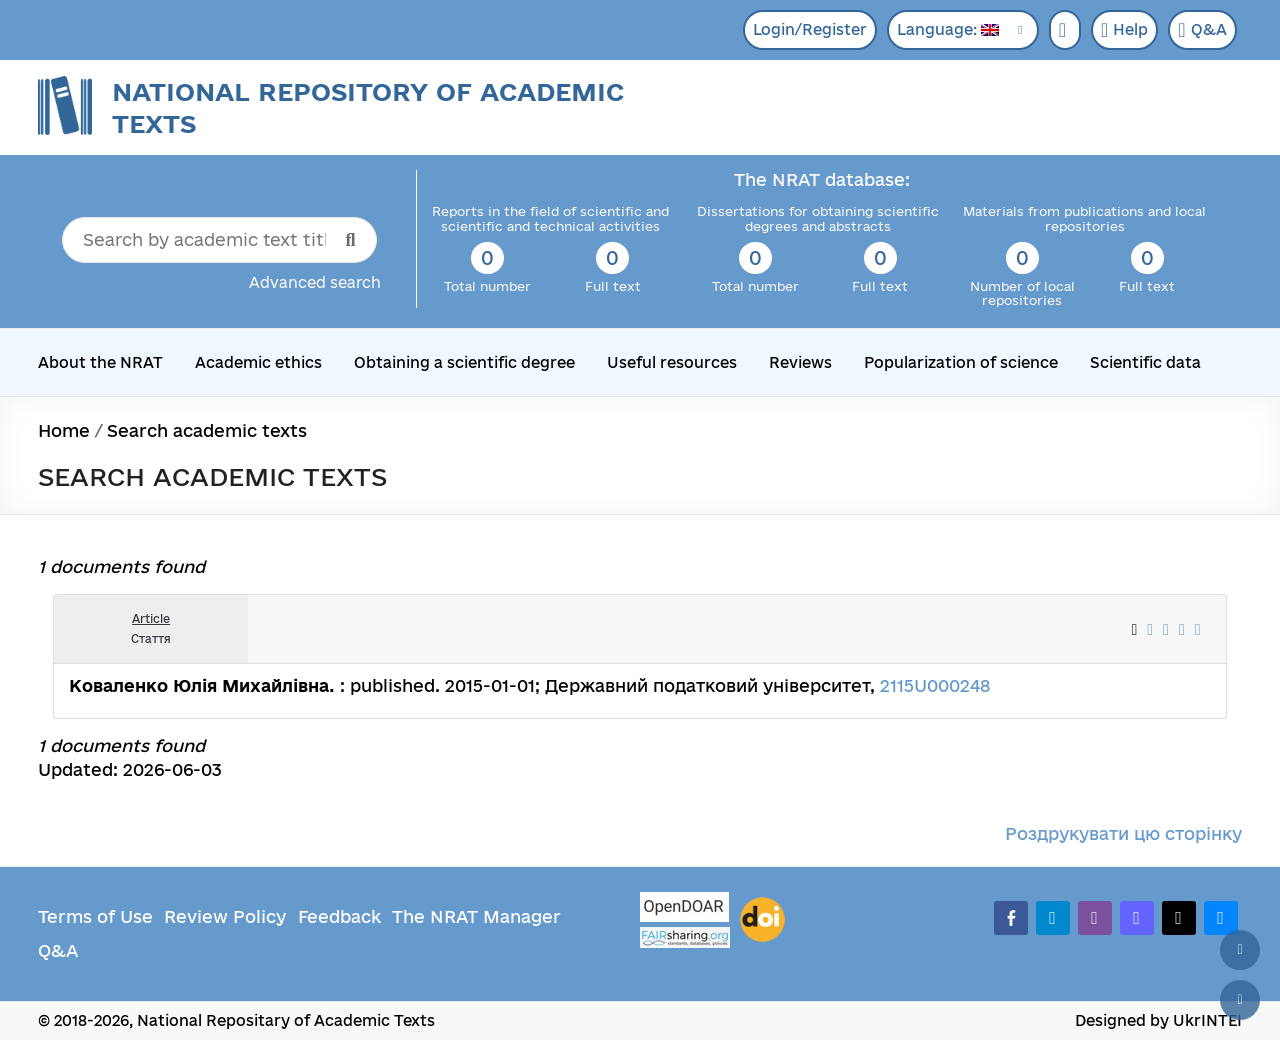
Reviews (800, 362)
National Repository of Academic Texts (368, 107)
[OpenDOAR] (685, 909)
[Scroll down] (1240, 1000)
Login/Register (810, 29)
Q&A (1202, 30)
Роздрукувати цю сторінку (1123, 833)
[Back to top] (1240, 950)
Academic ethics (258, 362)
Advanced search (315, 282)
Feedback (339, 916)
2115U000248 (935, 685)
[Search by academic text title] (220, 240)
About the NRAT (100, 362)
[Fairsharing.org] (685, 937)
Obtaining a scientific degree (464, 362)
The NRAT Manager (476, 916)
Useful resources (672, 362)
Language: (948, 29)
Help (1124, 30)
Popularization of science (961, 362)
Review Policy (225, 916)
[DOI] (762, 920)
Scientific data (1145, 362)
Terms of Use (95, 916)
